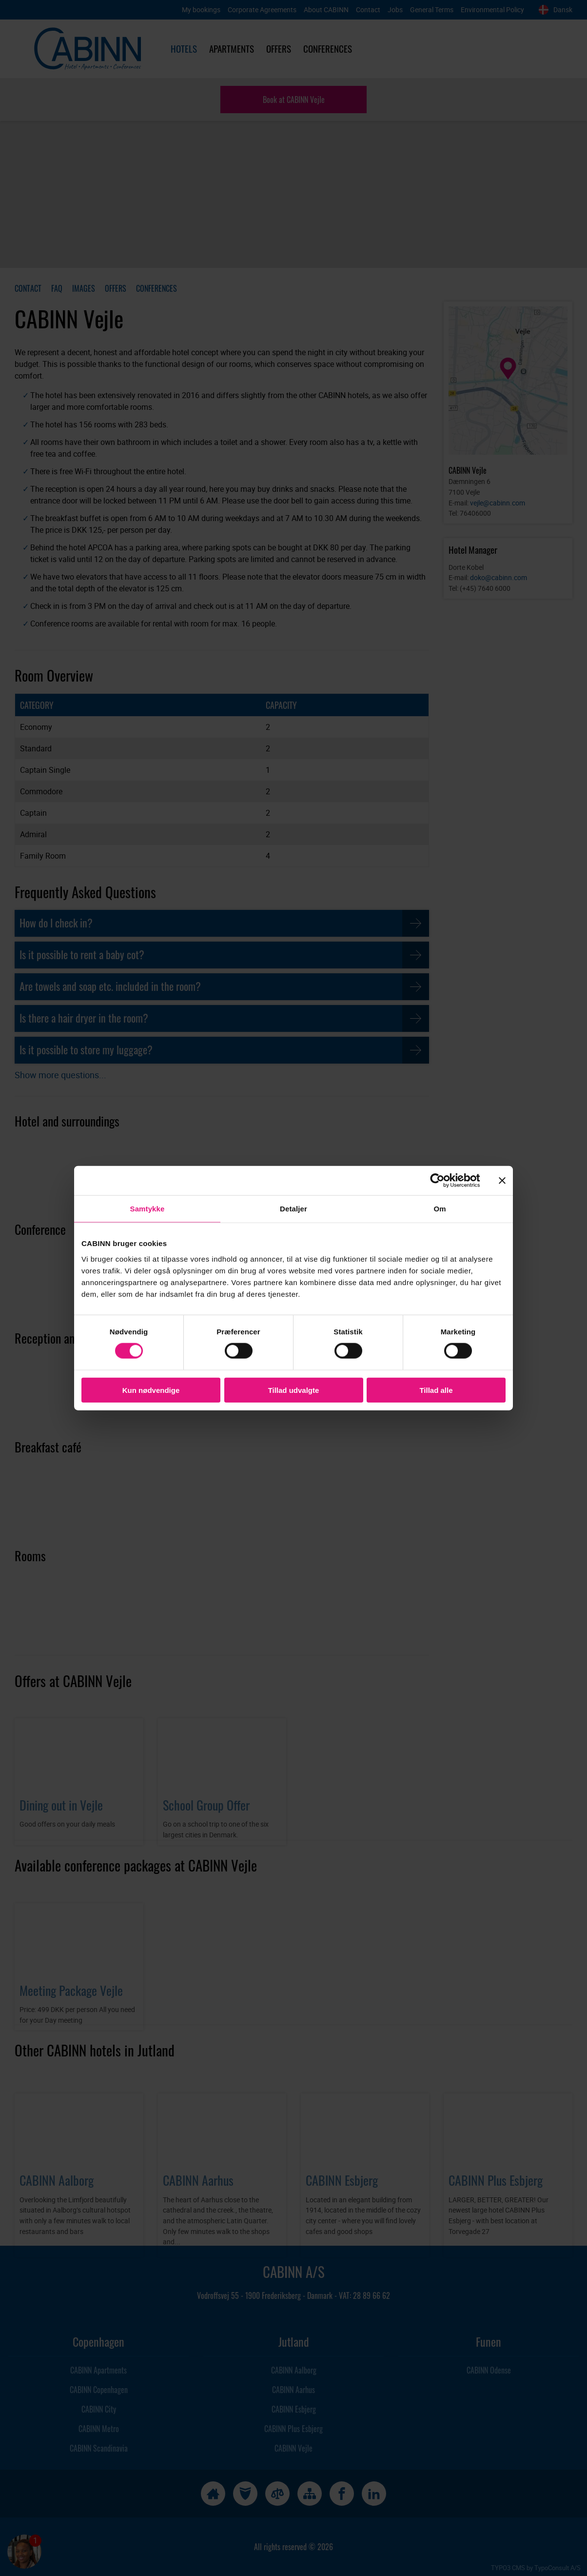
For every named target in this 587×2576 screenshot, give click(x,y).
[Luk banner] (502, 1180)
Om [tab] (439, 1209)
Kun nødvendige (151, 1390)
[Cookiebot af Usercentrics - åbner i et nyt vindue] (445, 1180)
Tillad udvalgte (293, 1390)
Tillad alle (435, 1390)
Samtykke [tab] (147, 1209)
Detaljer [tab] (293, 1209)
